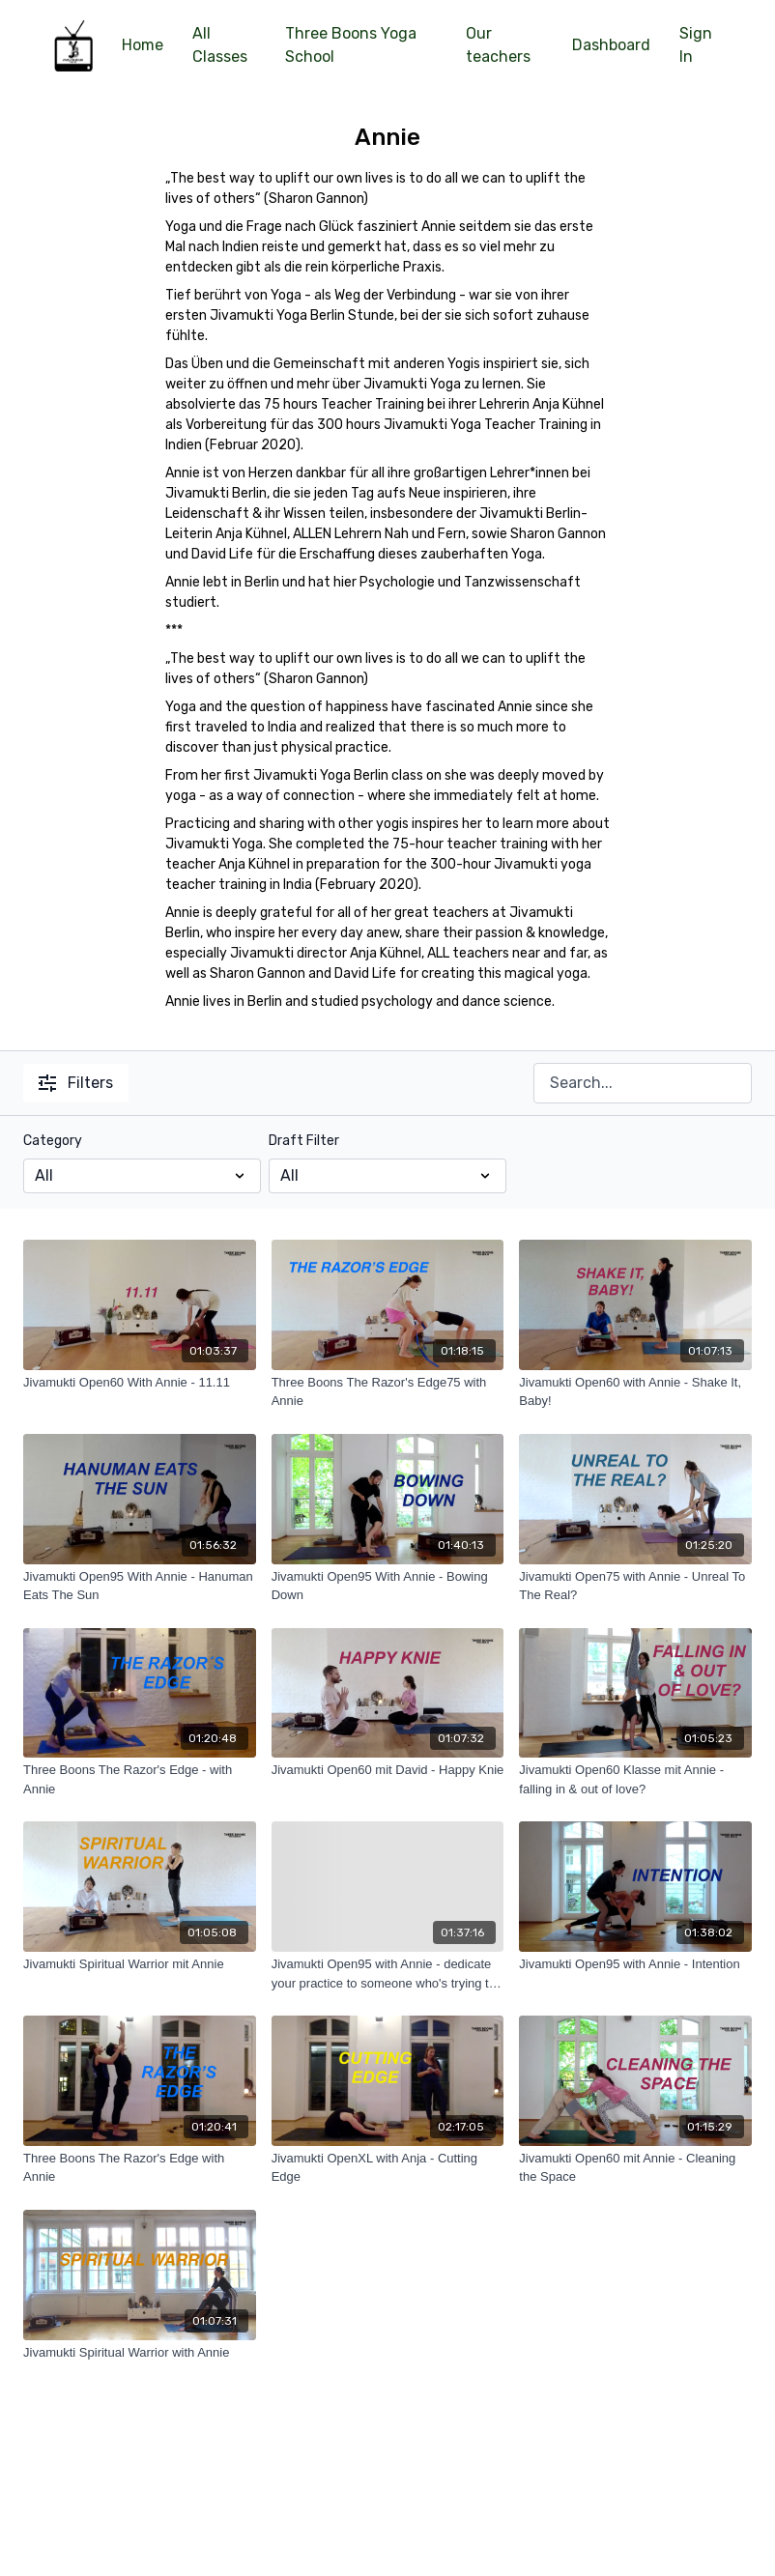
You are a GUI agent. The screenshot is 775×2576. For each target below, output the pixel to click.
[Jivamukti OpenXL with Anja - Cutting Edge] (388, 2168)
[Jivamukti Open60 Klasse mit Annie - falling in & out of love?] (635, 1779)
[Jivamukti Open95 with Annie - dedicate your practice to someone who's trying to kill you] (388, 1973)
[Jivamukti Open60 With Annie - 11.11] (139, 1382)
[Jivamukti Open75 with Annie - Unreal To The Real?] (635, 1586)
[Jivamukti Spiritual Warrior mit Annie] (139, 1964)
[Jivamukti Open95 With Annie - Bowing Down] (388, 1586)
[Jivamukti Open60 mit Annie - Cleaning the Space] (635, 2168)
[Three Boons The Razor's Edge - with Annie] (139, 1779)
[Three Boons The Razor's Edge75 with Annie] (388, 1392)
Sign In (695, 45)
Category (52, 1140)
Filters (76, 1082)
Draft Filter (304, 1140)
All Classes (219, 45)
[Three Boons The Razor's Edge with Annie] (139, 2168)
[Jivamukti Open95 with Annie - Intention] (635, 1964)
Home (142, 45)
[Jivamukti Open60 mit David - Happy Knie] (388, 1770)
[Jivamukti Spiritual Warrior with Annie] (139, 2352)
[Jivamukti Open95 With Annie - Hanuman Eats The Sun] (139, 1586)
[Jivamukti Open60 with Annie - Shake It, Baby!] (635, 1392)
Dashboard (611, 45)
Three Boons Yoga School (350, 45)
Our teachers (498, 45)
